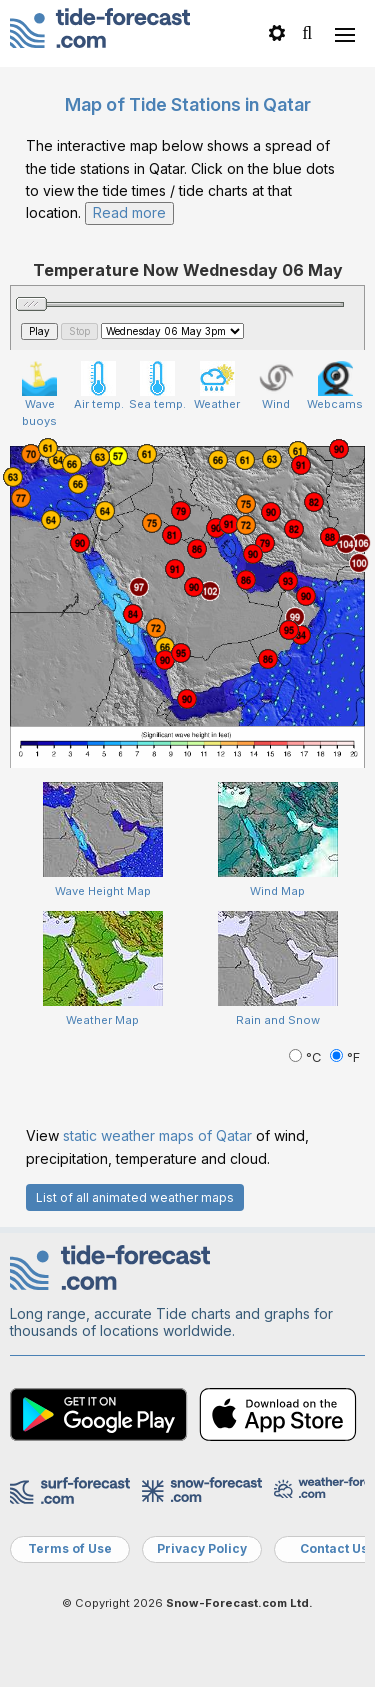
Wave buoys (39, 394)
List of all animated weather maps (135, 1197)
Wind (276, 386)
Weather (217, 386)
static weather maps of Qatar (157, 1135)
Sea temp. (157, 386)
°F (345, 1057)
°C (307, 1057)
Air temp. (99, 386)
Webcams (335, 386)
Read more (129, 212)
